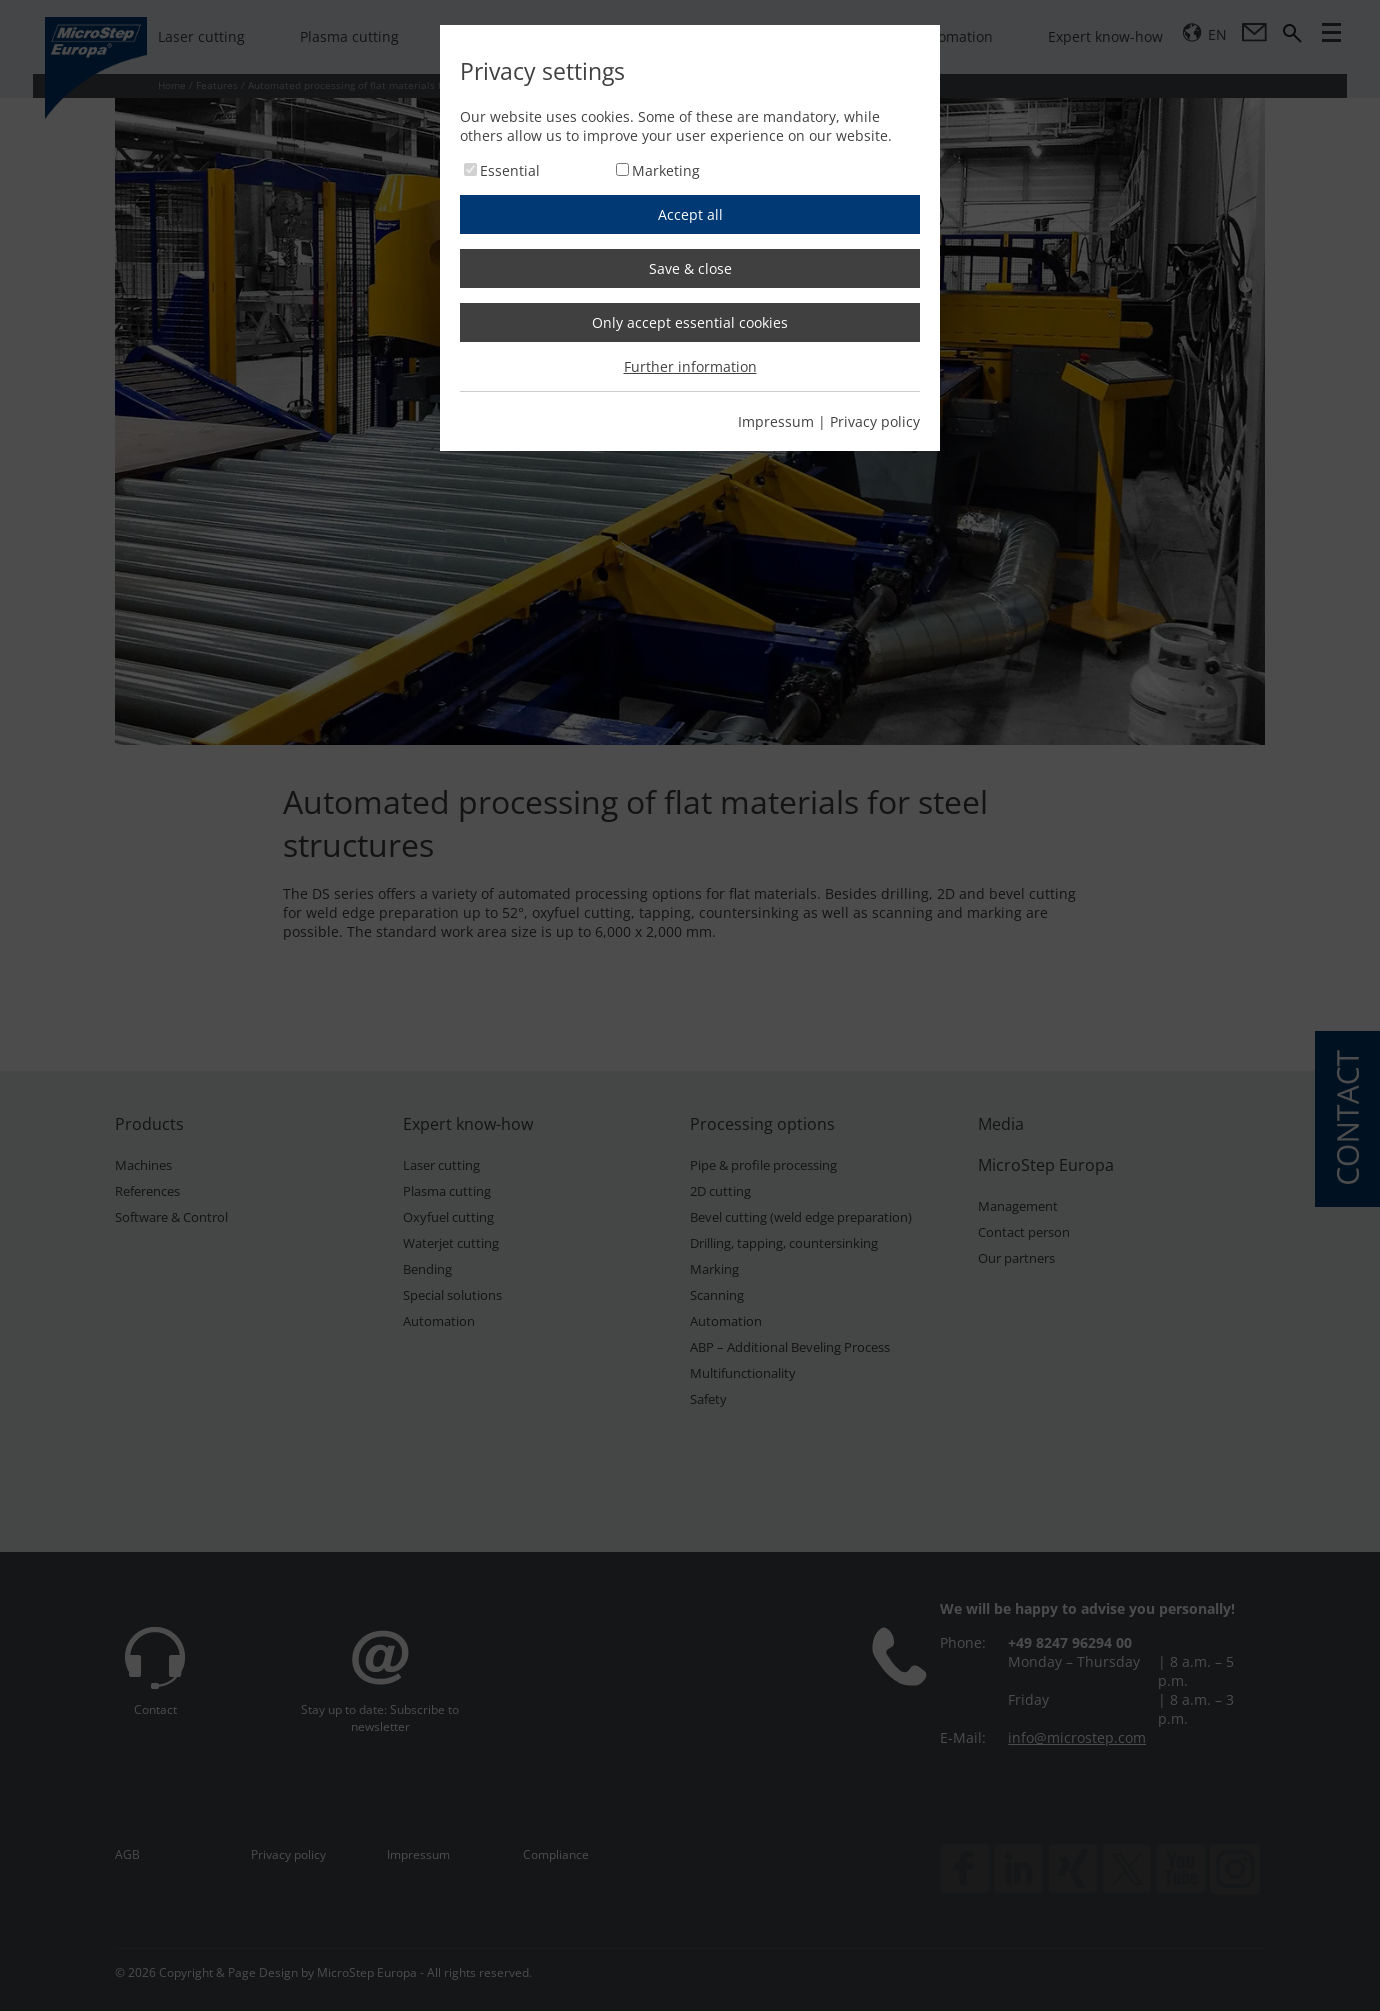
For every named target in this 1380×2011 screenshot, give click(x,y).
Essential (510, 170)
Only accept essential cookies (690, 322)
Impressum (776, 421)
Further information (690, 366)
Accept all (690, 214)
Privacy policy (875, 421)
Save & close (690, 268)
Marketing (666, 170)
